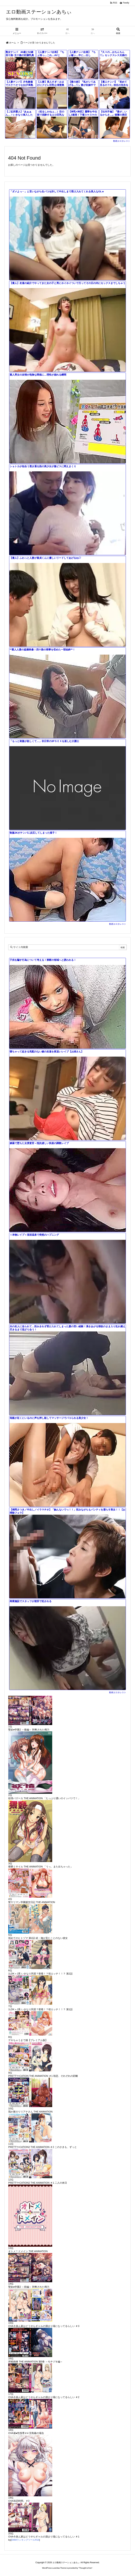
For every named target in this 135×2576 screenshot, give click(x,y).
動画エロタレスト (121, 141)
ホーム (12, 42)
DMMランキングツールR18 (25, 2540)
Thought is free (85, 2568)
